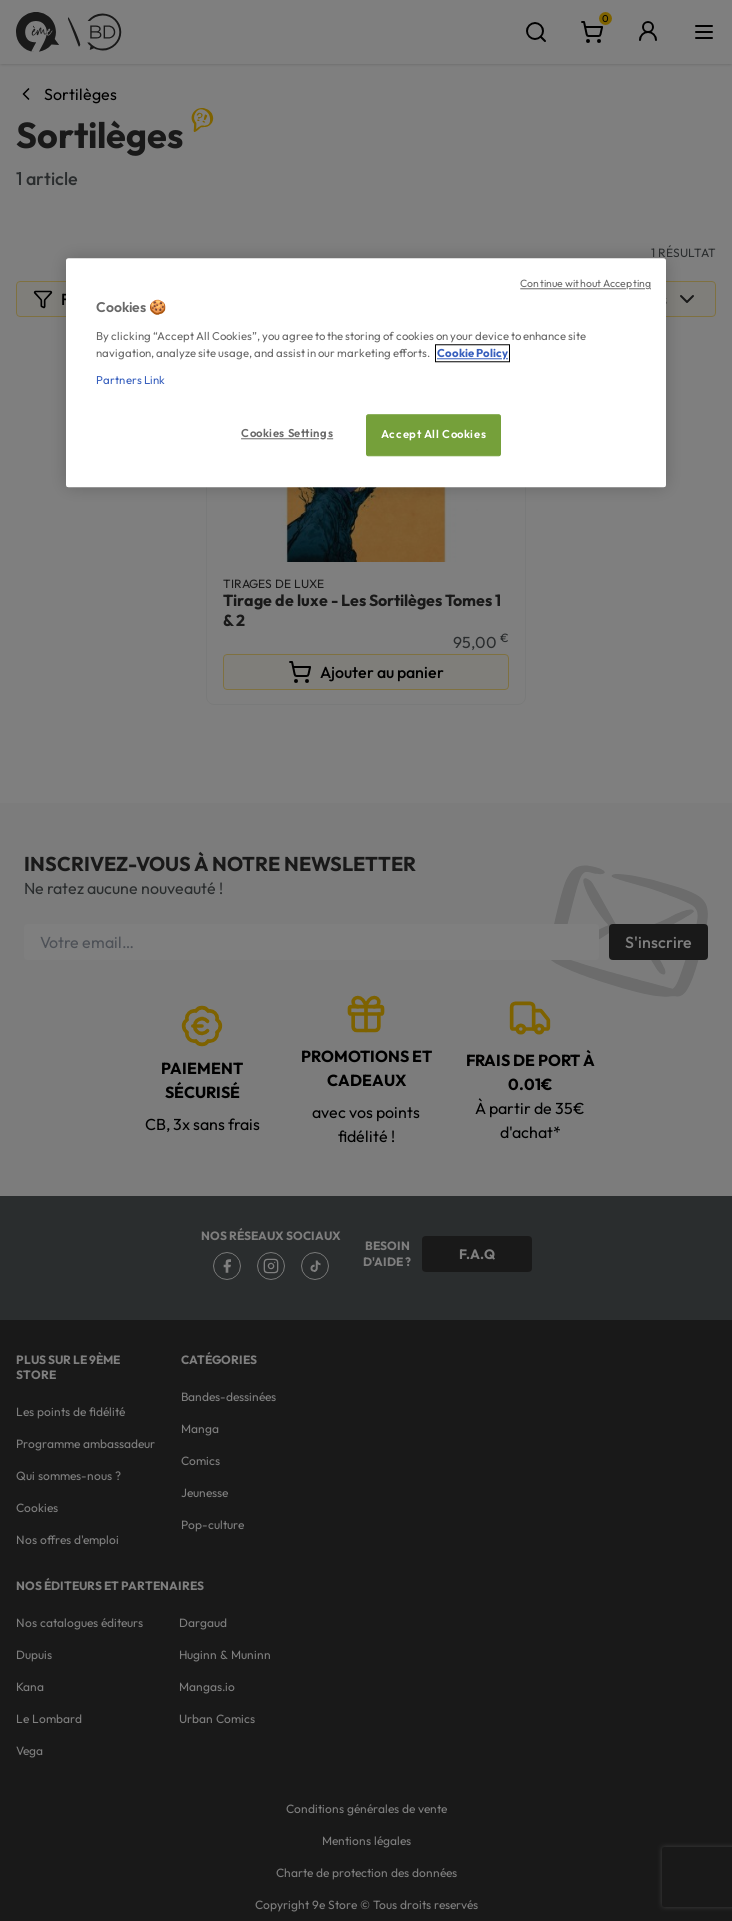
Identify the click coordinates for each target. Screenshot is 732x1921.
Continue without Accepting (585, 283)
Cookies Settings (287, 433)
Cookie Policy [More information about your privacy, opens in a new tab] (472, 353)
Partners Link (130, 380)
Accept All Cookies (433, 434)
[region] (366, 372)
